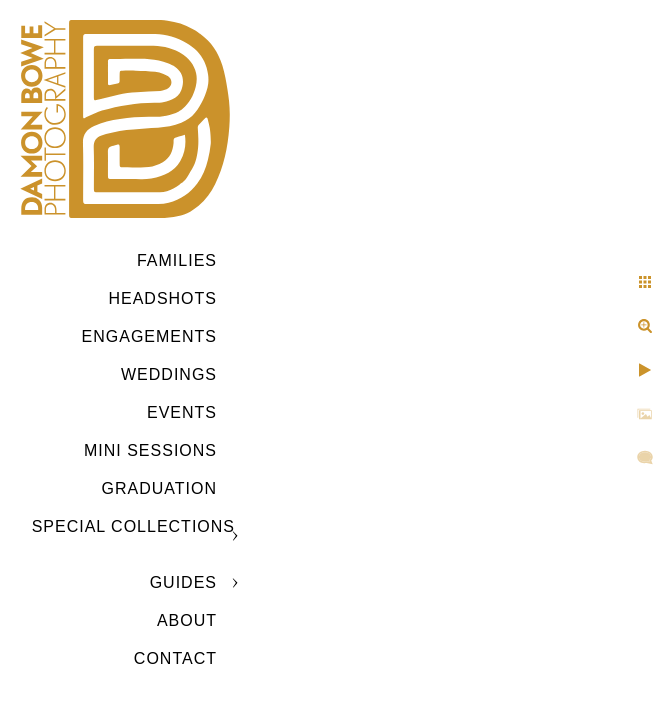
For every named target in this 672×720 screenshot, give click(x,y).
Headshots (162, 298)
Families (177, 260)
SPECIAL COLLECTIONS (133, 526)
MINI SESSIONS (150, 450)
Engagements (149, 336)
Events (182, 412)
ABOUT (187, 620)
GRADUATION (159, 488)
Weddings (169, 374)
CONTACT (175, 658)
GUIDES (183, 582)
